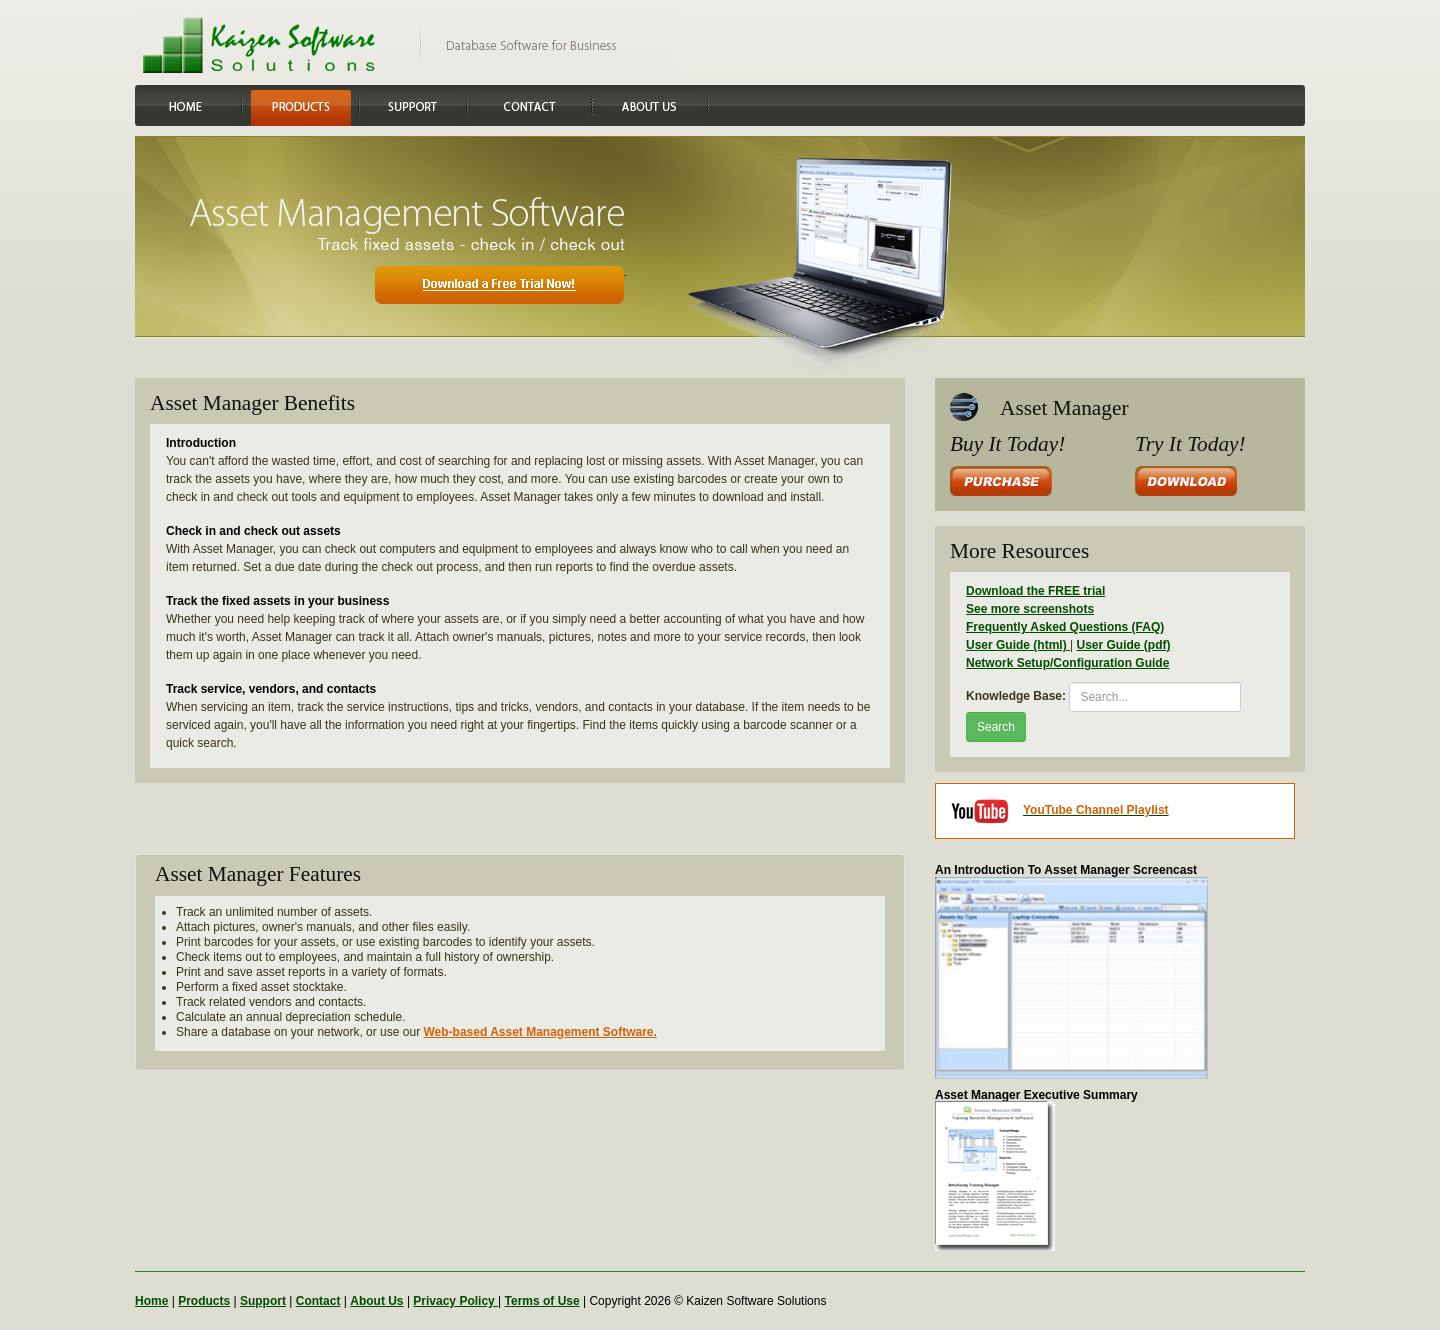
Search (996, 727)
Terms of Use (542, 1301)
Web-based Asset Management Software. (539, 1032)
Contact (318, 1301)
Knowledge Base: (1016, 696)
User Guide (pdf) (1123, 645)
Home (151, 1301)
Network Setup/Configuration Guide (1067, 663)
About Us (376, 1301)
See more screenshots (1030, 609)
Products (204, 1301)
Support (263, 1301)
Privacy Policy (455, 1301)
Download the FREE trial (1035, 591)
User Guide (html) (1018, 645)
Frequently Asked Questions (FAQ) (1065, 627)
